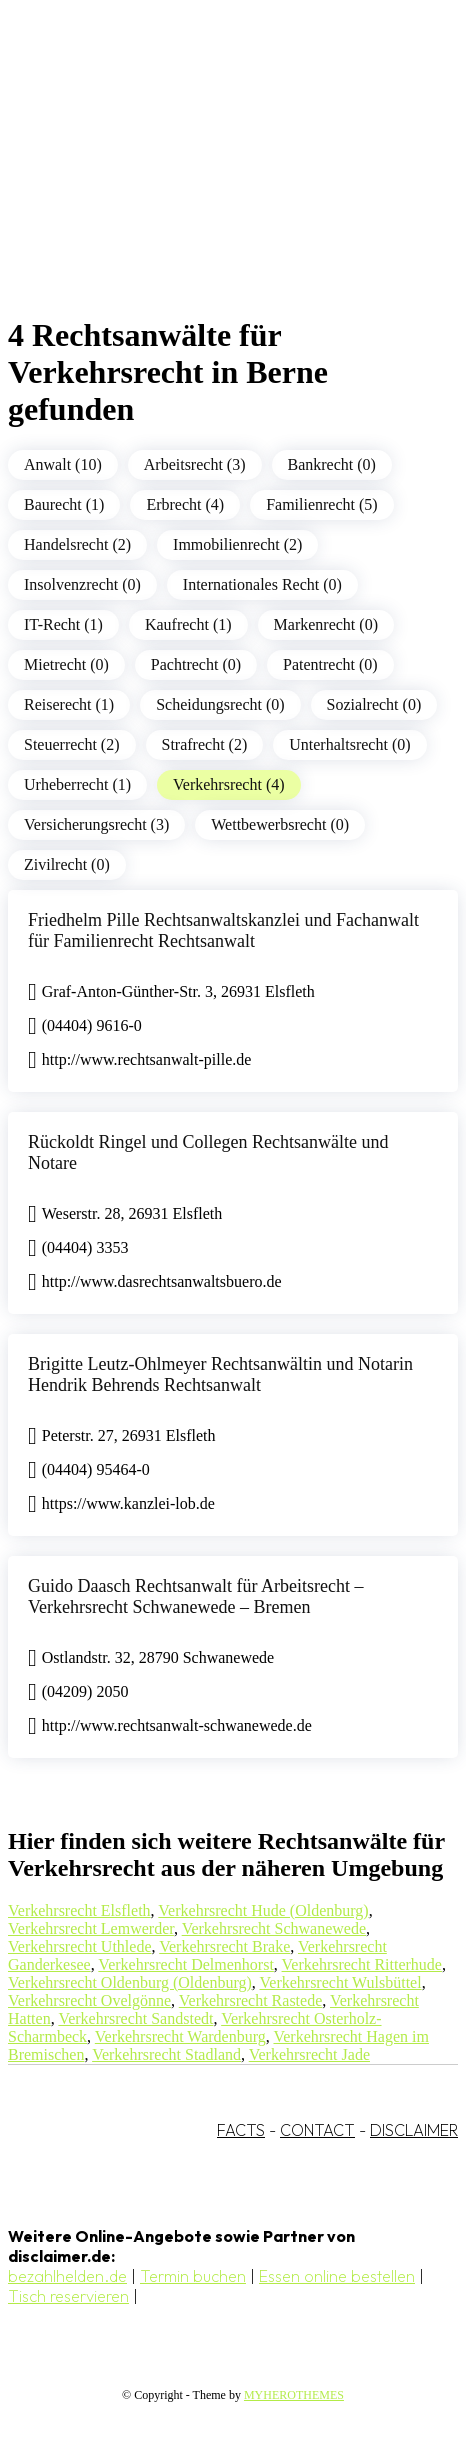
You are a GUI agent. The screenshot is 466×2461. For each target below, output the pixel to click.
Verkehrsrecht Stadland (166, 2054)
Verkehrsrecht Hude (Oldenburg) (263, 1910)
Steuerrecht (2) (72, 744)
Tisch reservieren (68, 2296)
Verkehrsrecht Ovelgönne (89, 2000)
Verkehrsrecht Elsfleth (79, 1910)
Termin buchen (193, 2276)
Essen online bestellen (337, 2276)
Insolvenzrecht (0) (82, 584)
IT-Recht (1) (63, 624)
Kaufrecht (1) (188, 624)
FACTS (241, 2130)
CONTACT (317, 2130)
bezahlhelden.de (67, 2276)
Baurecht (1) (64, 504)
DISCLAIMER (414, 2130)
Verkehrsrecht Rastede (251, 2000)
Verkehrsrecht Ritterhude (362, 1964)
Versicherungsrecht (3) (96, 824)
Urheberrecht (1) (77, 784)
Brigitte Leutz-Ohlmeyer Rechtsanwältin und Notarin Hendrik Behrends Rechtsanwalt (220, 1374)
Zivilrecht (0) (67, 864)
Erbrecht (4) (185, 504)
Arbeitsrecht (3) (195, 464)
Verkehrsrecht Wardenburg (180, 2036)
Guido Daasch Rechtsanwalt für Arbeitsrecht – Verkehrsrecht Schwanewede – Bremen (195, 1596)
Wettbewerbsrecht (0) (280, 824)
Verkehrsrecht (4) (229, 784)
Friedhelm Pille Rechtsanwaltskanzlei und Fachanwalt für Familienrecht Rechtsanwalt (223, 930)
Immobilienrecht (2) (237, 544)
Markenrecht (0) (326, 624)
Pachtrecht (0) (196, 664)
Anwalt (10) (63, 464)
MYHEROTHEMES (294, 2395)
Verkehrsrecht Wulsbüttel (341, 1982)
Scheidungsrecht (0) (220, 704)
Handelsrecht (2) (77, 544)
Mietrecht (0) (66, 664)
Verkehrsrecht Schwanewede (274, 1928)
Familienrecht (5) (322, 504)
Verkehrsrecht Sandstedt (135, 2018)
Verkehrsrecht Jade (309, 2054)
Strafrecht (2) (205, 744)
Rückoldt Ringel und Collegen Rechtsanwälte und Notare (208, 1152)
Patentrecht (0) (330, 664)
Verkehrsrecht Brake (224, 1946)
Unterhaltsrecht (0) (349, 744)
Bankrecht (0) (332, 464)
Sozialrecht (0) (374, 704)
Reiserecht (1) (69, 704)
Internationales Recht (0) (262, 584)
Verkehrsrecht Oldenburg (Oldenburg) (130, 1982)
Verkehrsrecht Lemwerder (91, 1928)
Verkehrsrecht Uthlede (80, 1946)
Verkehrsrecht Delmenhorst (186, 1964)
